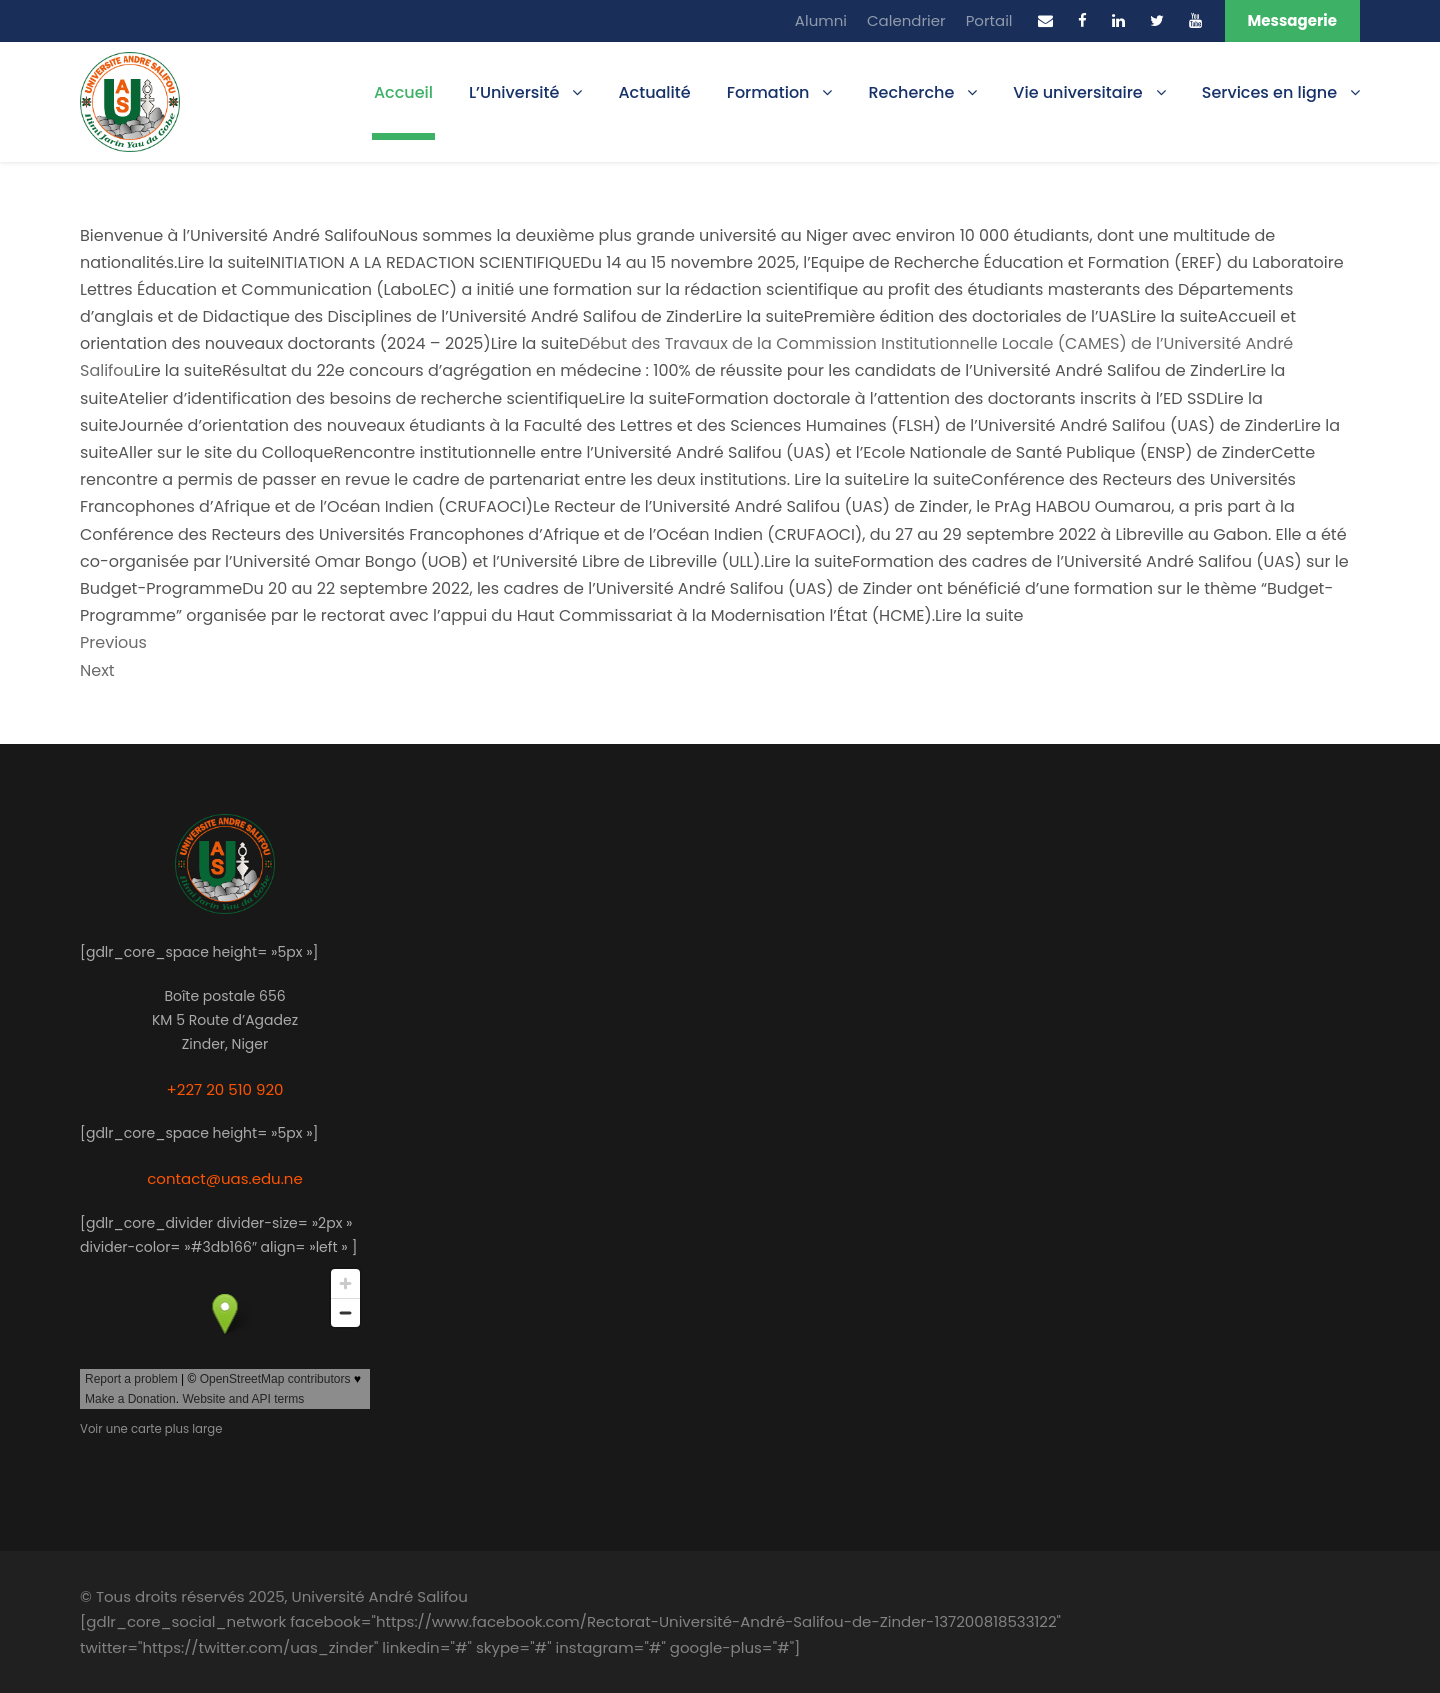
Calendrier (906, 20)
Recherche (911, 92)
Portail (989, 20)
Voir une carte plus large (151, 1429)
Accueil (403, 92)
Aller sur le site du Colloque (225, 452)
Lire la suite (178, 370)
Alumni (821, 20)
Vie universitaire (1077, 92)
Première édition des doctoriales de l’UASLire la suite (1011, 316)
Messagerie (1292, 20)
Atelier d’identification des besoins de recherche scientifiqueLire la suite (402, 398)
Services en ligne (1269, 92)
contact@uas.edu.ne (224, 1178)
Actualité (654, 92)
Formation (768, 92)
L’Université (514, 92)
